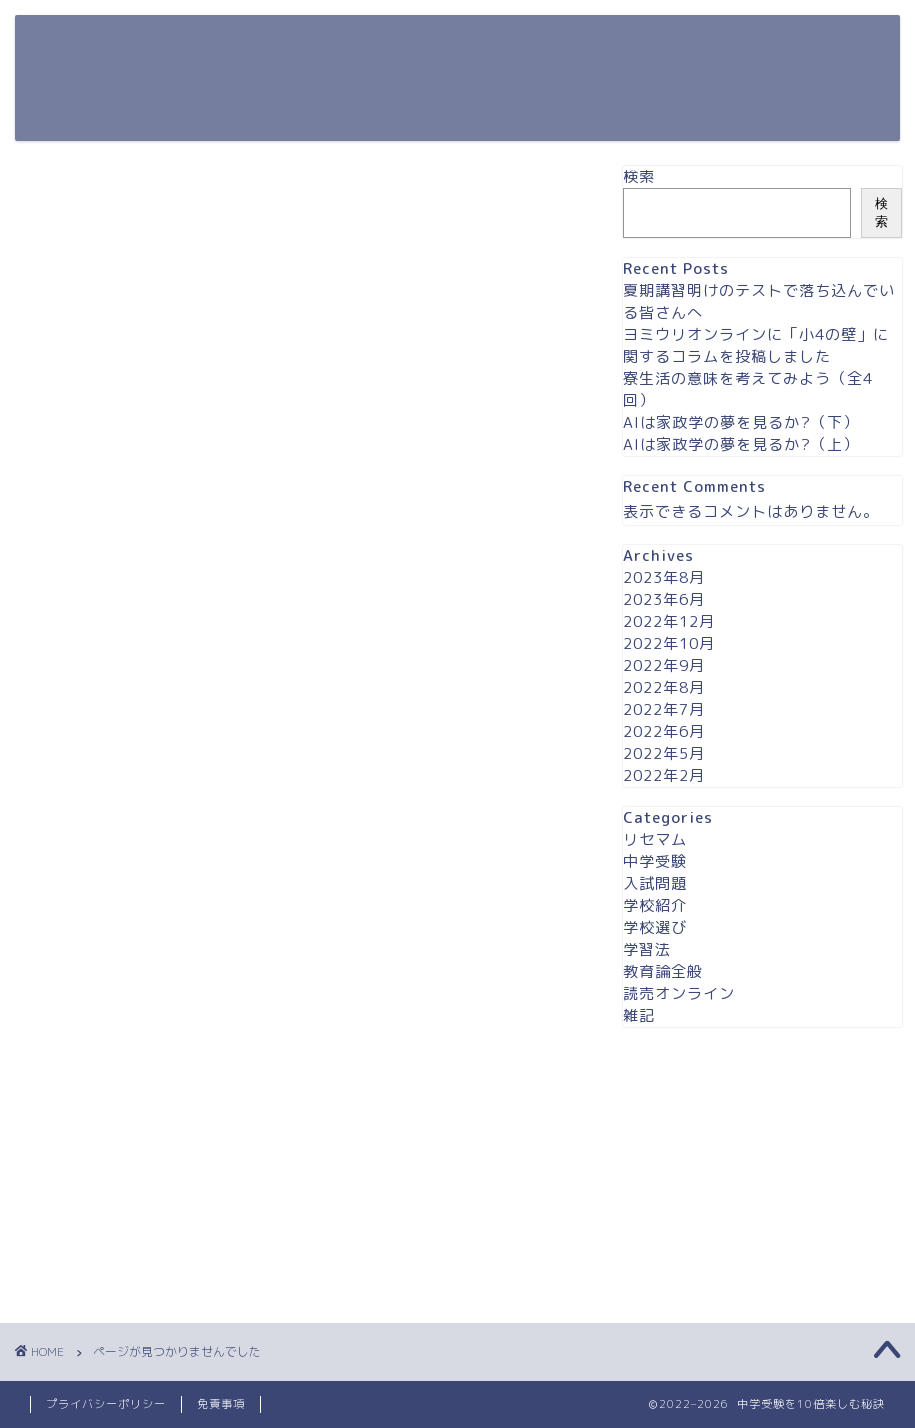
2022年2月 (664, 775)
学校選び (114, 1152)
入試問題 (114, 1094)
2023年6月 (664, 599)
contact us (644, 46)
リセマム (114, 1037)
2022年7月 (664, 709)
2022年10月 (669, 643)
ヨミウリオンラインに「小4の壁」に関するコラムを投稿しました (756, 345)
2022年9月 (664, 665)
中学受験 (114, 1066)
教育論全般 (122, 1209)
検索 (639, 176)
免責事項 (221, 1404)
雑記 (97, 1266)
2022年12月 (669, 621)
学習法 (105, 1180)
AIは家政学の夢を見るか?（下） (741, 422)
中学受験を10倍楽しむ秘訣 (98, 77)
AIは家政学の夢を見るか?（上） (741, 444)
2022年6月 (664, 731)
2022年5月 (664, 753)
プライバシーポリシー (790, 46)
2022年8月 (664, 687)
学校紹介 (114, 1123)
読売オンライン (148, 1237)
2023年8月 (664, 577)
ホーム (551, 46)
